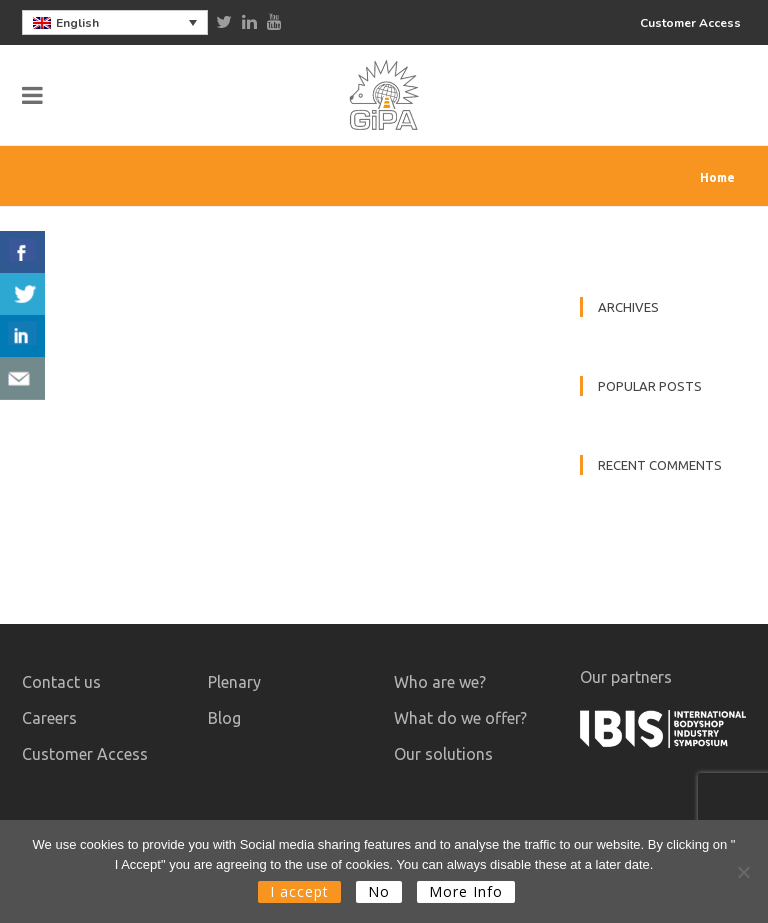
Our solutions (443, 754)
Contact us (61, 682)
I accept (299, 891)
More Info (466, 891)
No (379, 891)
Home (717, 177)
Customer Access (690, 23)
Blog (224, 718)
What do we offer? (460, 718)
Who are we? (440, 682)
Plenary (234, 682)
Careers (49, 718)
